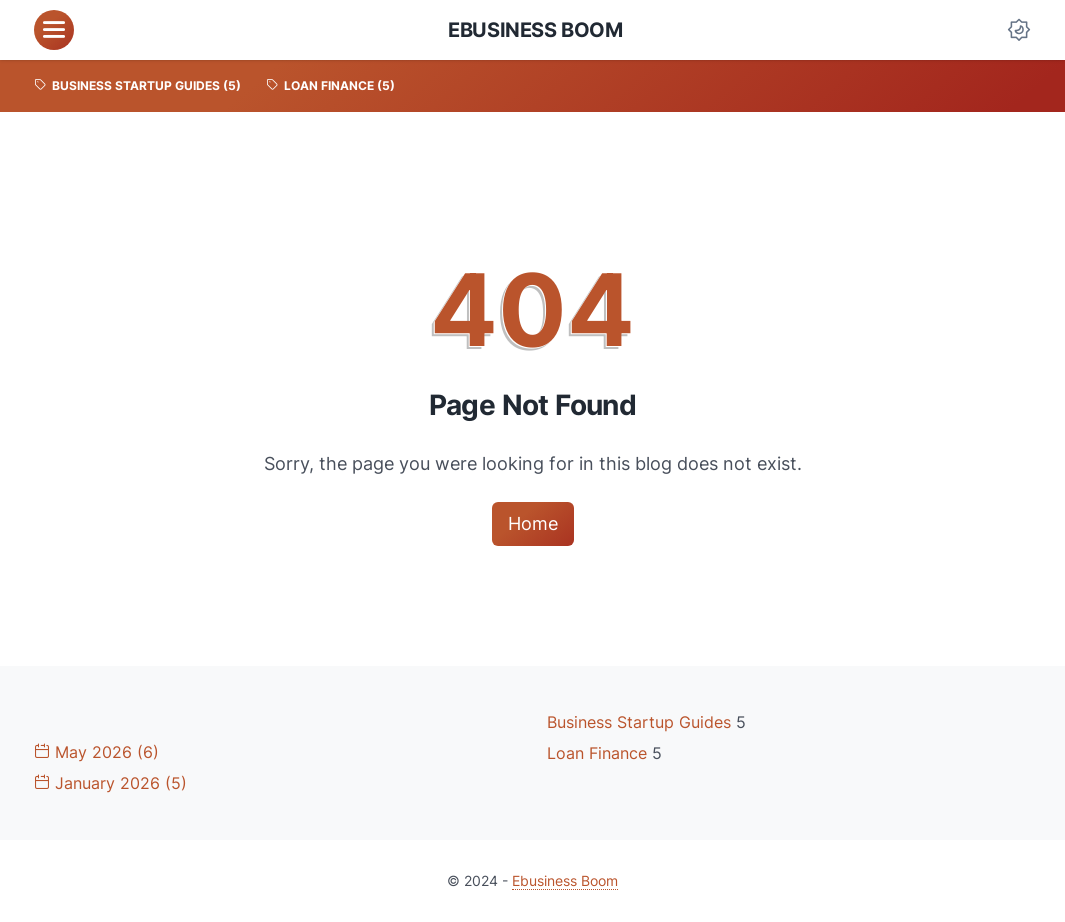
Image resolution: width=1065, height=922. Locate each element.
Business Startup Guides (641, 722)
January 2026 (110, 783)
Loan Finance (599, 753)
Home (533, 523)
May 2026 (96, 752)
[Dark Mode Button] (1019, 30)
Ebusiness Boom (535, 30)
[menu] (54, 30)
